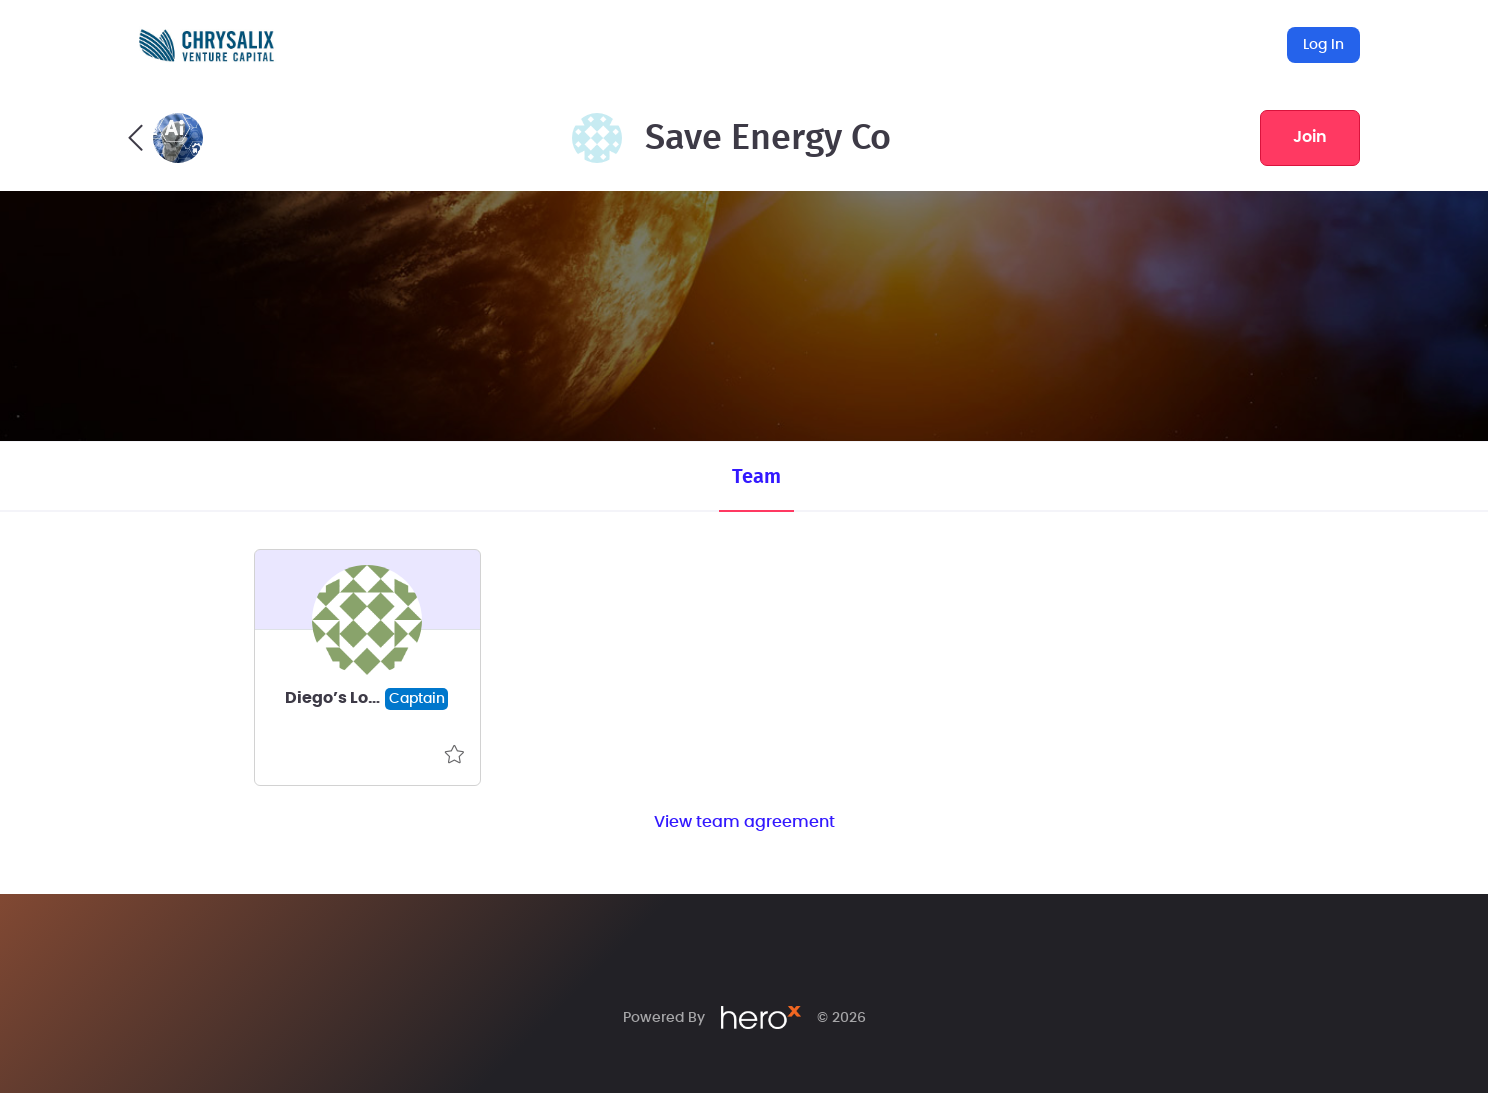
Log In (1323, 45)
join (1310, 137)
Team (756, 477)
